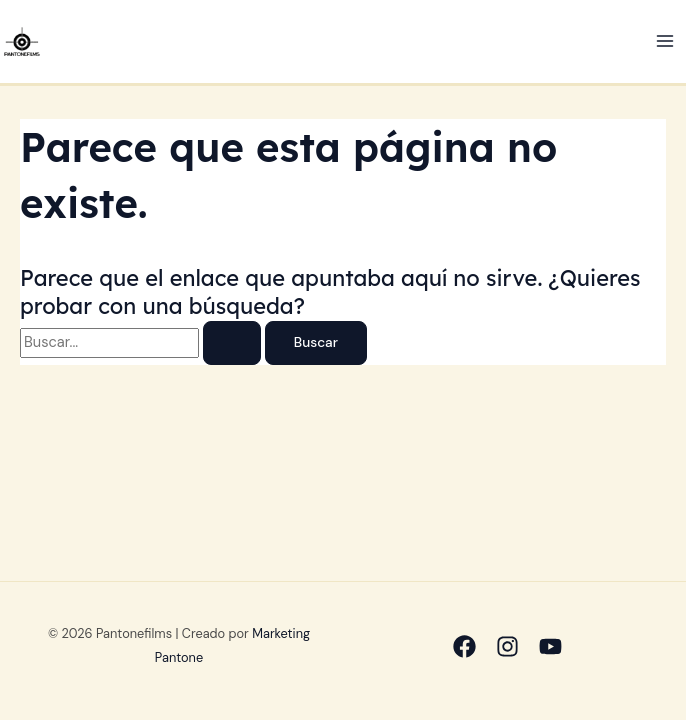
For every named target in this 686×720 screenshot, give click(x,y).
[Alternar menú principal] (665, 41)
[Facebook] (464, 646)
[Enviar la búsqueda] (232, 343)
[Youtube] (550, 646)
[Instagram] (507, 646)
